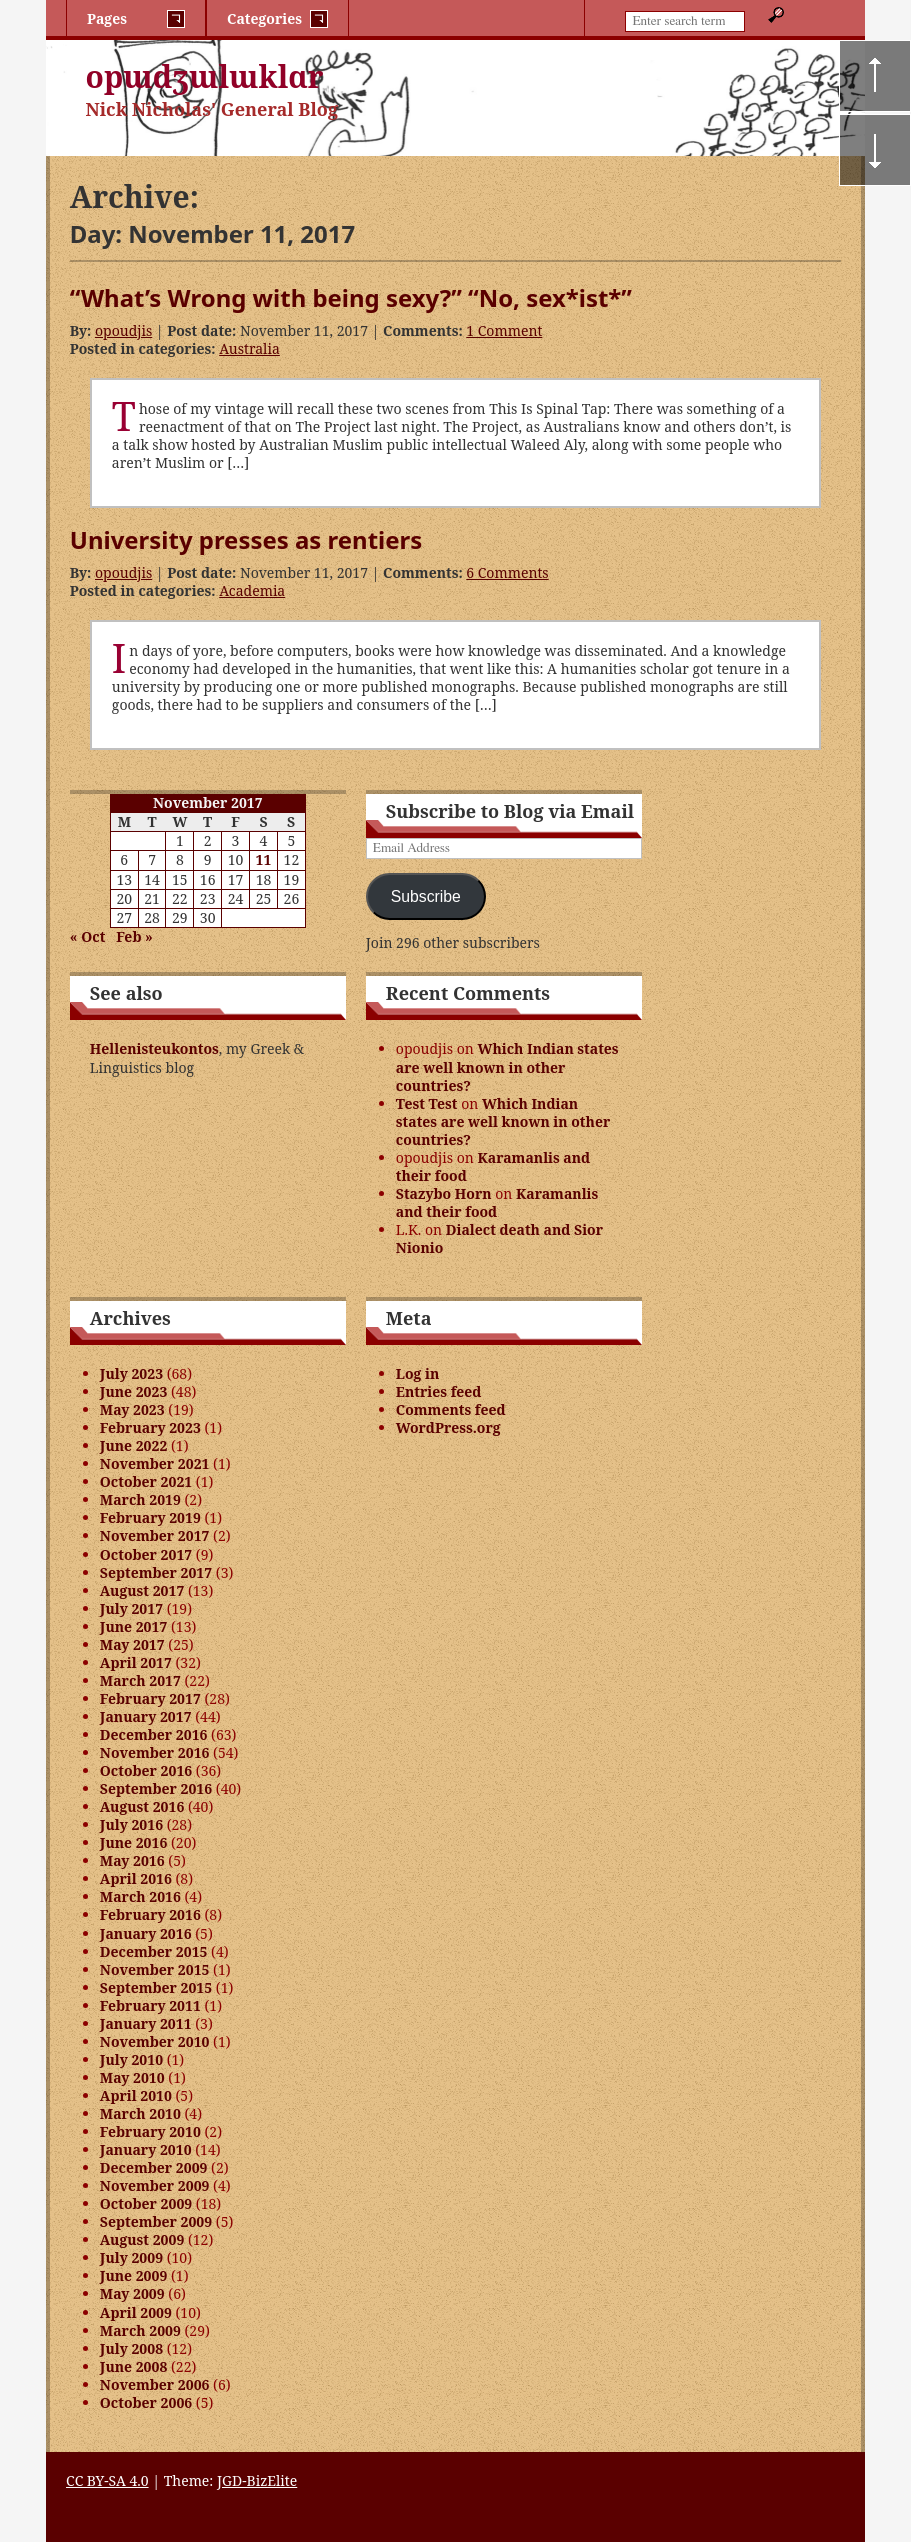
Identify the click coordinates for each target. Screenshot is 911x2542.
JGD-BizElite (257, 2480)
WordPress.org (448, 1427)
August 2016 (142, 1806)
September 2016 (156, 1788)
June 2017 (134, 1626)
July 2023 (131, 1373)
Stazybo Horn (444, 1193)
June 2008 (134, 2366)
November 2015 (155, 1969)
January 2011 (146, 2023)
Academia (252, 590)
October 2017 (146, 1554)
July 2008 (131, 2348)
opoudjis (123, 330)
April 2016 (136, 1878)
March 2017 (140, 1680)
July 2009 (131, 2257)
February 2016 (150, 1914)
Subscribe (426, 896)
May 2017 (132, 1644)
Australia (249, 348)
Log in (418, 1373)
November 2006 (155, 2384)
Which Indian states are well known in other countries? (507, 1066)
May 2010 (132, 2077)
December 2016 (154, 1734)
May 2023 (132, 1409)
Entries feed (439, 1391)
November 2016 (155, 1752)
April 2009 (136, 2312)
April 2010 (136, 2095)
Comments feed (451, 1409)
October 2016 (146, 1770)
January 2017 (146, 1716)
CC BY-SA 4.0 (107, 2480)
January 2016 (146, 1933)
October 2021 (146, 1481)
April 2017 (136, 1662)
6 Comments (507, 572)
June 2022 (134, 1445)
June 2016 (134, 1842)
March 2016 (140, 1896)
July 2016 (131, 1824)
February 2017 (150, 1698)
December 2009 (154, 2167)
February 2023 (150, 1427)
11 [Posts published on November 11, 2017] (264, 859)
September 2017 (156, 1572)
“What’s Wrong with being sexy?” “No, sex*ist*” (351, 297)
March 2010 (140, 2113)
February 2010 (150, 2131)
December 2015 (154, 1951)
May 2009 (132, 2293)
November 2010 (155, 2041)
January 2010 (146, 2149)
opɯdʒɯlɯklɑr (205, 76)
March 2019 (140, 1499)
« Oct (87, 936)
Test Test (427, 1103)
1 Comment (504, 330)
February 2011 (150, 2005)
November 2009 (155, 2185)
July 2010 (131, 2059)
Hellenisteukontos (154, 1048)
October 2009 (146, 2203)
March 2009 (140, 2330)
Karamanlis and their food (493, 1166)
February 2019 (150, 1517)
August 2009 (142, 2239)
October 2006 (146, 2402)
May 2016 (132, 1860)
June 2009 (134, 2275)
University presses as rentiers (246, 539)
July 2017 (131, 1608)
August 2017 (142, 1590)
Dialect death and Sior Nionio (499, 1238)
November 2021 (155, 1463)
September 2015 (156, 1987)
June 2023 (134, 1391)
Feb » (134, 936)
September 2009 (156, 2221)
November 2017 (155, 1535)
